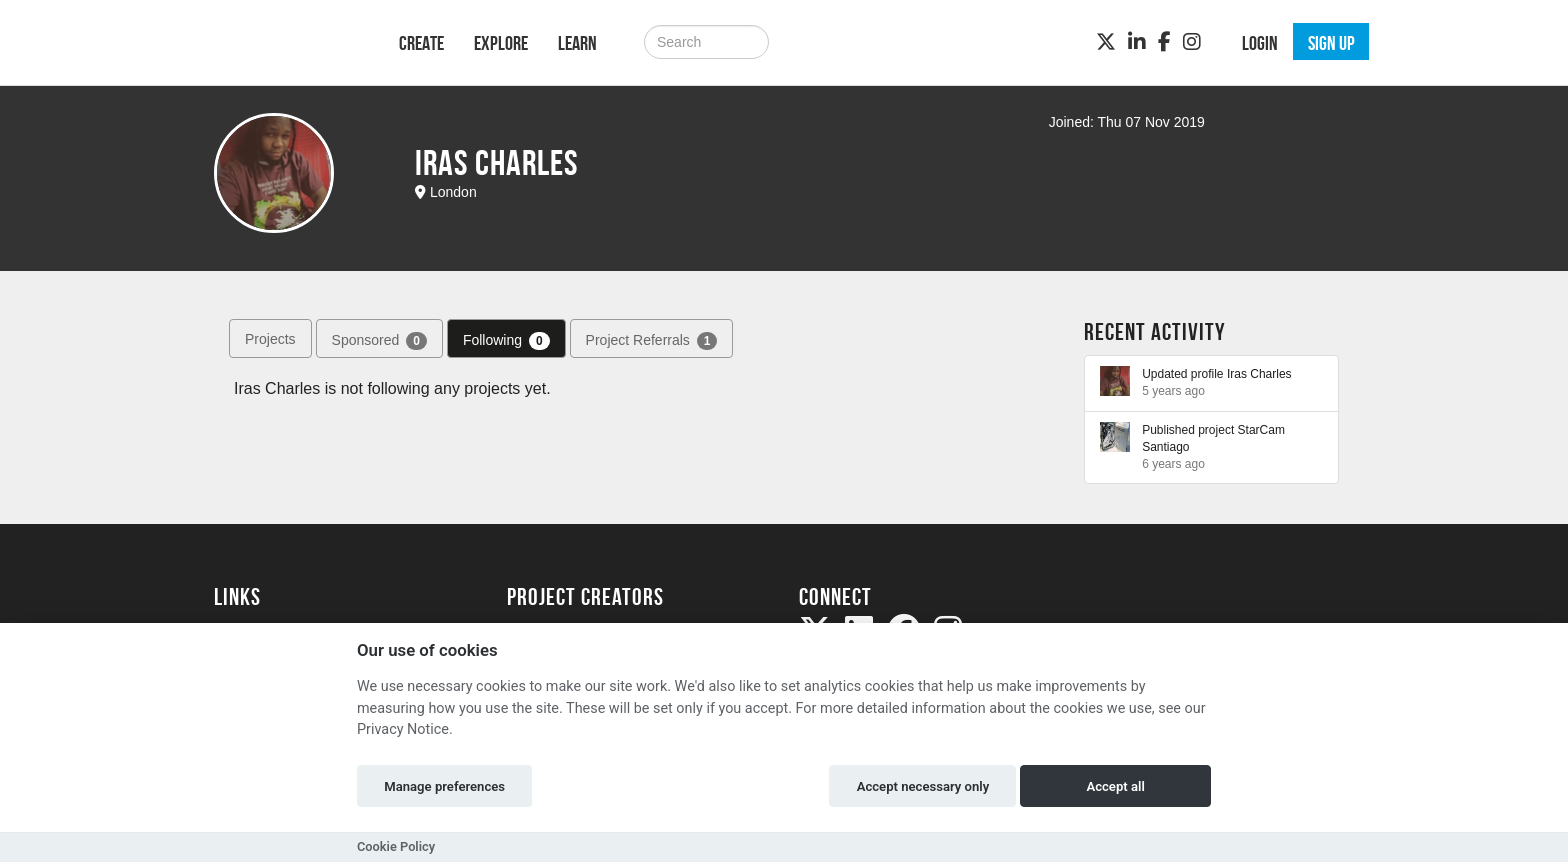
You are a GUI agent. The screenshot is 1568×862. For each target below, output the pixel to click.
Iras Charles (1259, 374)
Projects (270, 339)
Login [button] (1260, 43)
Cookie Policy (396, 846)
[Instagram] (1192, 42)
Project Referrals (652, 341)
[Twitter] (1106, 42)
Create (421, 43)
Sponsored (379, 341)
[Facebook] (1164, 42)
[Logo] (280, 40)
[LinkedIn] (1137, 42)
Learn (577, 43)
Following (506, 341)
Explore (501, 43)
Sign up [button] (1331, 43)
